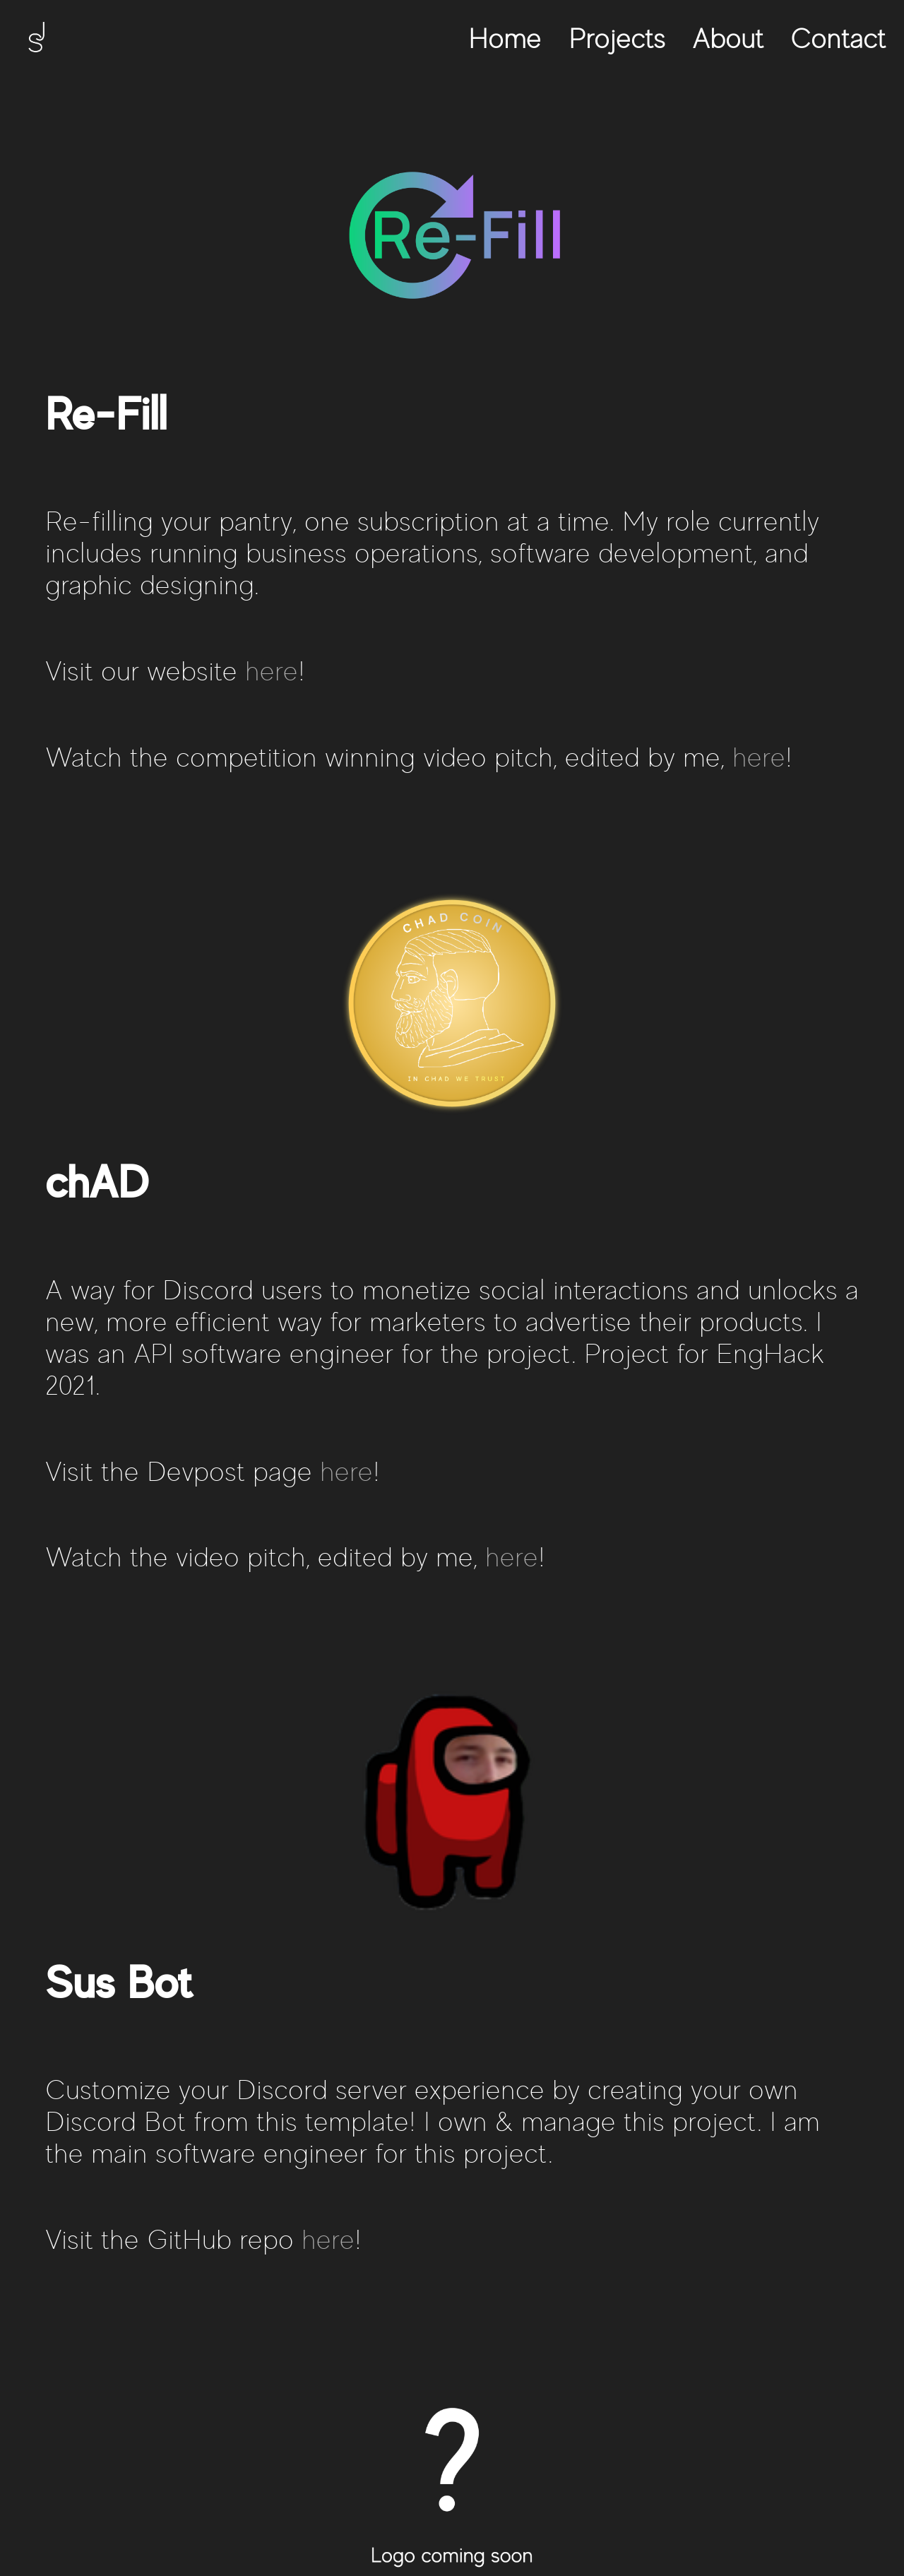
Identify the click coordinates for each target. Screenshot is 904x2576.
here (271, 671)
